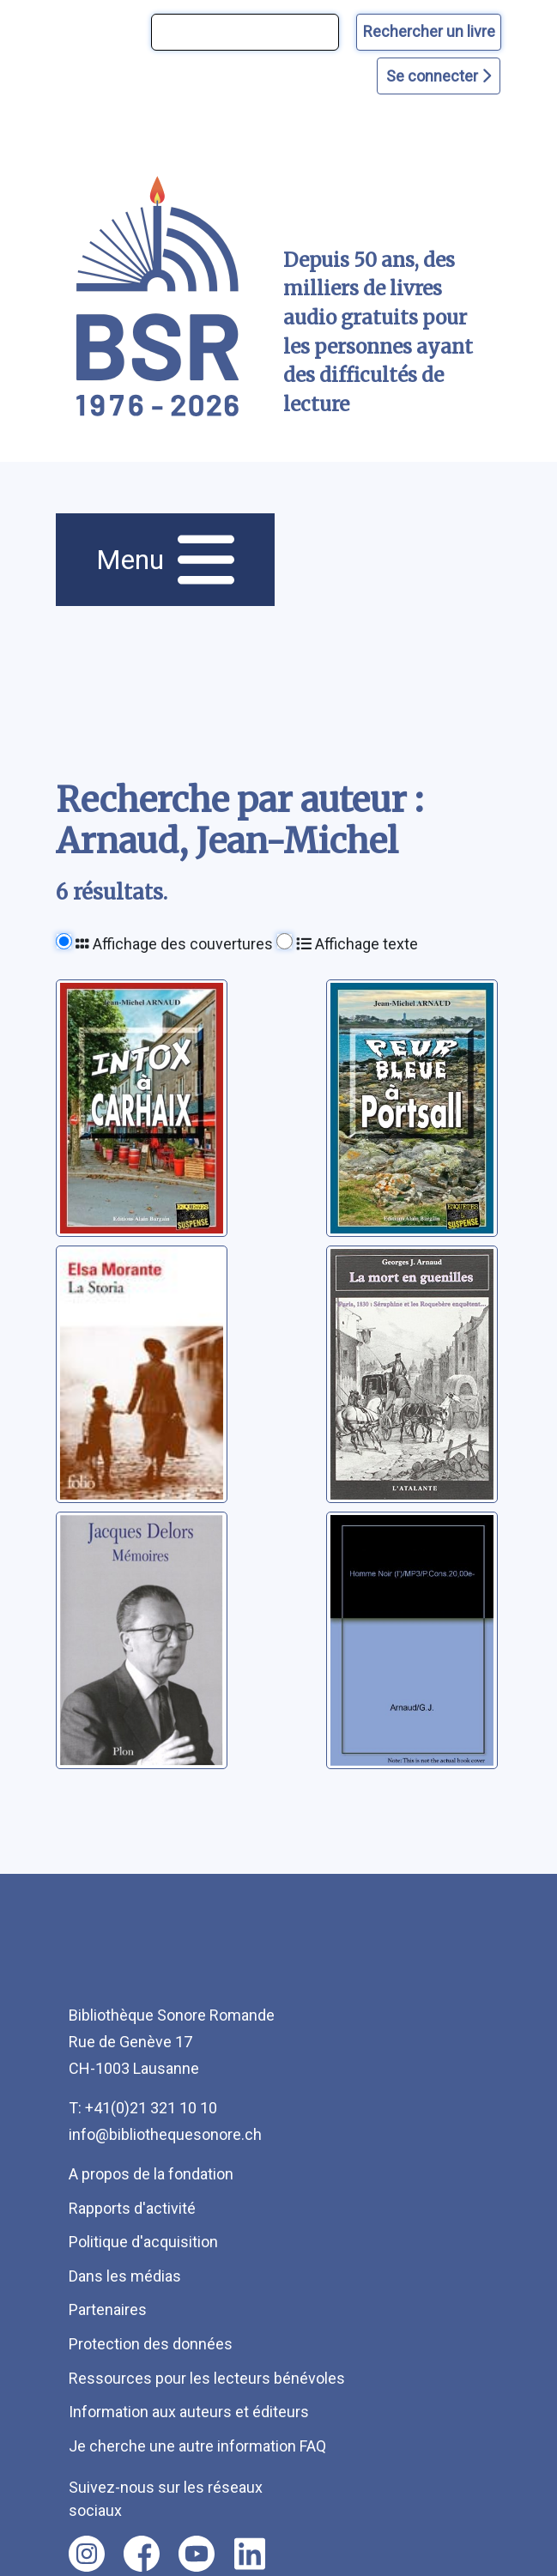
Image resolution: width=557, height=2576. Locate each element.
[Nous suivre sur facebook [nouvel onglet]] (142, 2554)
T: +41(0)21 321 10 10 (143, 2108)
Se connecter (438, 76)
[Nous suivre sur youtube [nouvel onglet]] (197, 2554)
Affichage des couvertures (174, 944)
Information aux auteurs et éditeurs (189, 2412)
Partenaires (108, 2309)
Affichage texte (357, 944)
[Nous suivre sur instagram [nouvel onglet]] (87, 2554)
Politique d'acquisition (143, 2242)
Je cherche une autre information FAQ (197, 2446)
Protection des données (151, 2344)
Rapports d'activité (132, 2208)
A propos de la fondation (151, 2174)
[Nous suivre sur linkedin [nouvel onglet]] (250, 2554)
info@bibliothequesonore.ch (165, 2134)
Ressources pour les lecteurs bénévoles (207, 2378)
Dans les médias (125, 2276)
